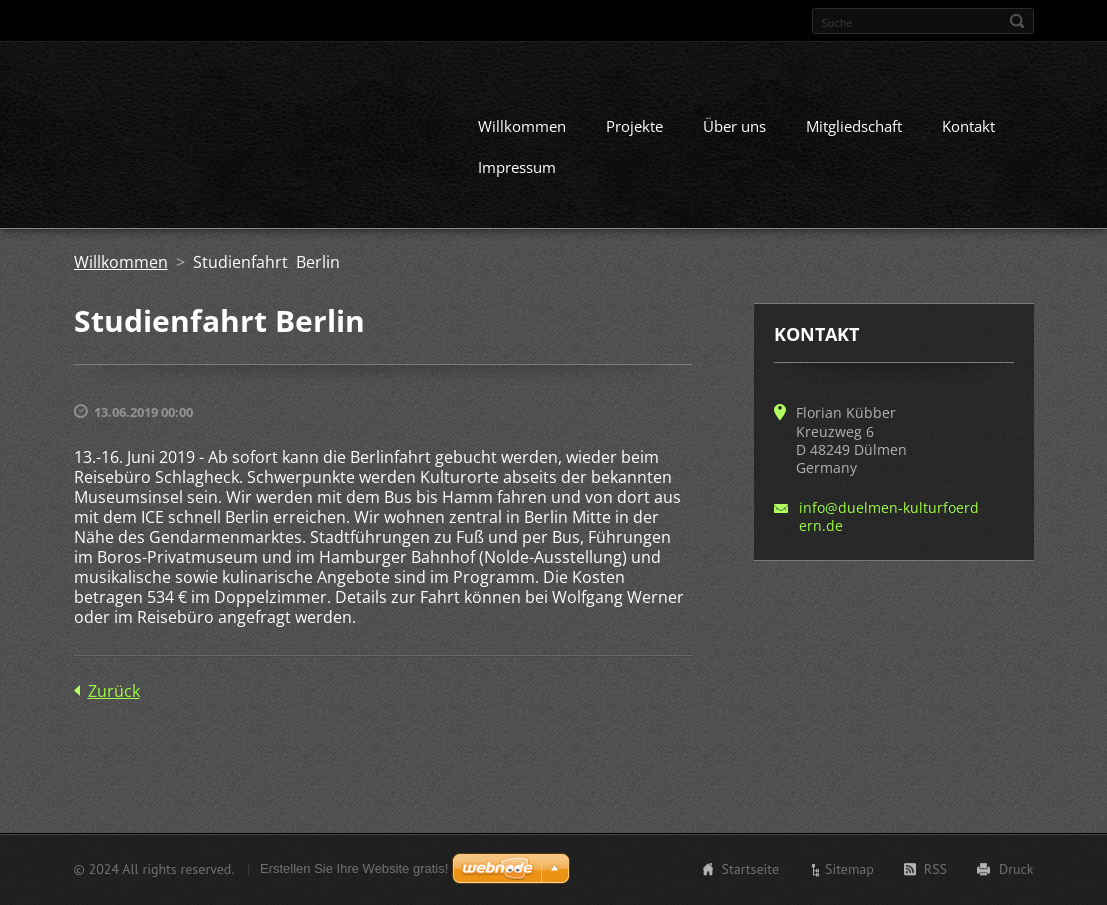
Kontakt (968, 126)
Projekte (634, 126)
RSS (935, 869)
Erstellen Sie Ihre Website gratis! (354, 868)
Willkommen (522, 126)
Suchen (1017, 21)
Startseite (751, 869)
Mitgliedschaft (854, 126)
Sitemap (849, 869)
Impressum (517, 167)
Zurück (114, 691)
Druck (1016, 869)
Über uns (734, 126)
